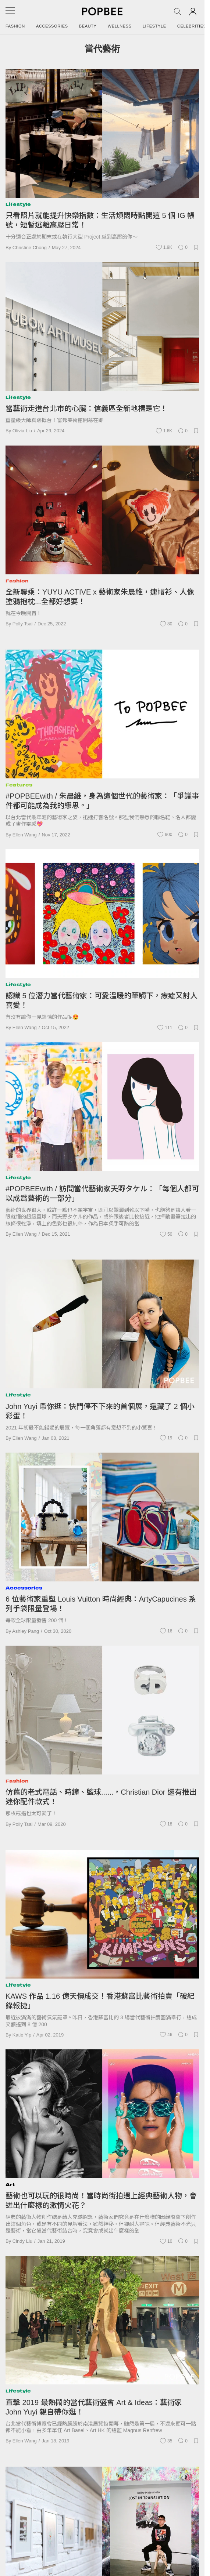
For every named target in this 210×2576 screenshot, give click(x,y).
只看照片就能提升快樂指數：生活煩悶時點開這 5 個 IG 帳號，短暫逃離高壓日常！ (100, 220)
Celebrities (191, 26)
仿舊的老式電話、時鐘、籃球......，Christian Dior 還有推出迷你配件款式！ (101, 1797)
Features (19, 784)
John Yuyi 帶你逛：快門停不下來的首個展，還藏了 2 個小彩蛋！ (100, 1411)
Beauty (88, 26)
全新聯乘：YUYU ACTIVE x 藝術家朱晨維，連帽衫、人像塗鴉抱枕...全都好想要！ (100, 597)
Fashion (15, 26)
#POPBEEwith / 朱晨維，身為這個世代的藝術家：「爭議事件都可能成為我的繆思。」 (102, 801)
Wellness (120, 26)
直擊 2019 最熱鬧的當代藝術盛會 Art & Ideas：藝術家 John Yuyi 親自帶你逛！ (94, 2407)
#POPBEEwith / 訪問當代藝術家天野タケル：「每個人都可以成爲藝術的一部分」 (102, 1193)
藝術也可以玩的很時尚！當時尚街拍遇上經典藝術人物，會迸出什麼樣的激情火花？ (101, 2200)
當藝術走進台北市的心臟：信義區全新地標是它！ (86, 408)
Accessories (52, 26)
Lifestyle (154, 26)
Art (10, 2184)
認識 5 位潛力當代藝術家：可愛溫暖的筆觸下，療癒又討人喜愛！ (101, 1000)
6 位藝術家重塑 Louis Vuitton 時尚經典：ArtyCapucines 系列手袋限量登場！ (101, 1604)
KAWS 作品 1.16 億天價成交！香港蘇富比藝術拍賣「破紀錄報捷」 (100, 2001)
